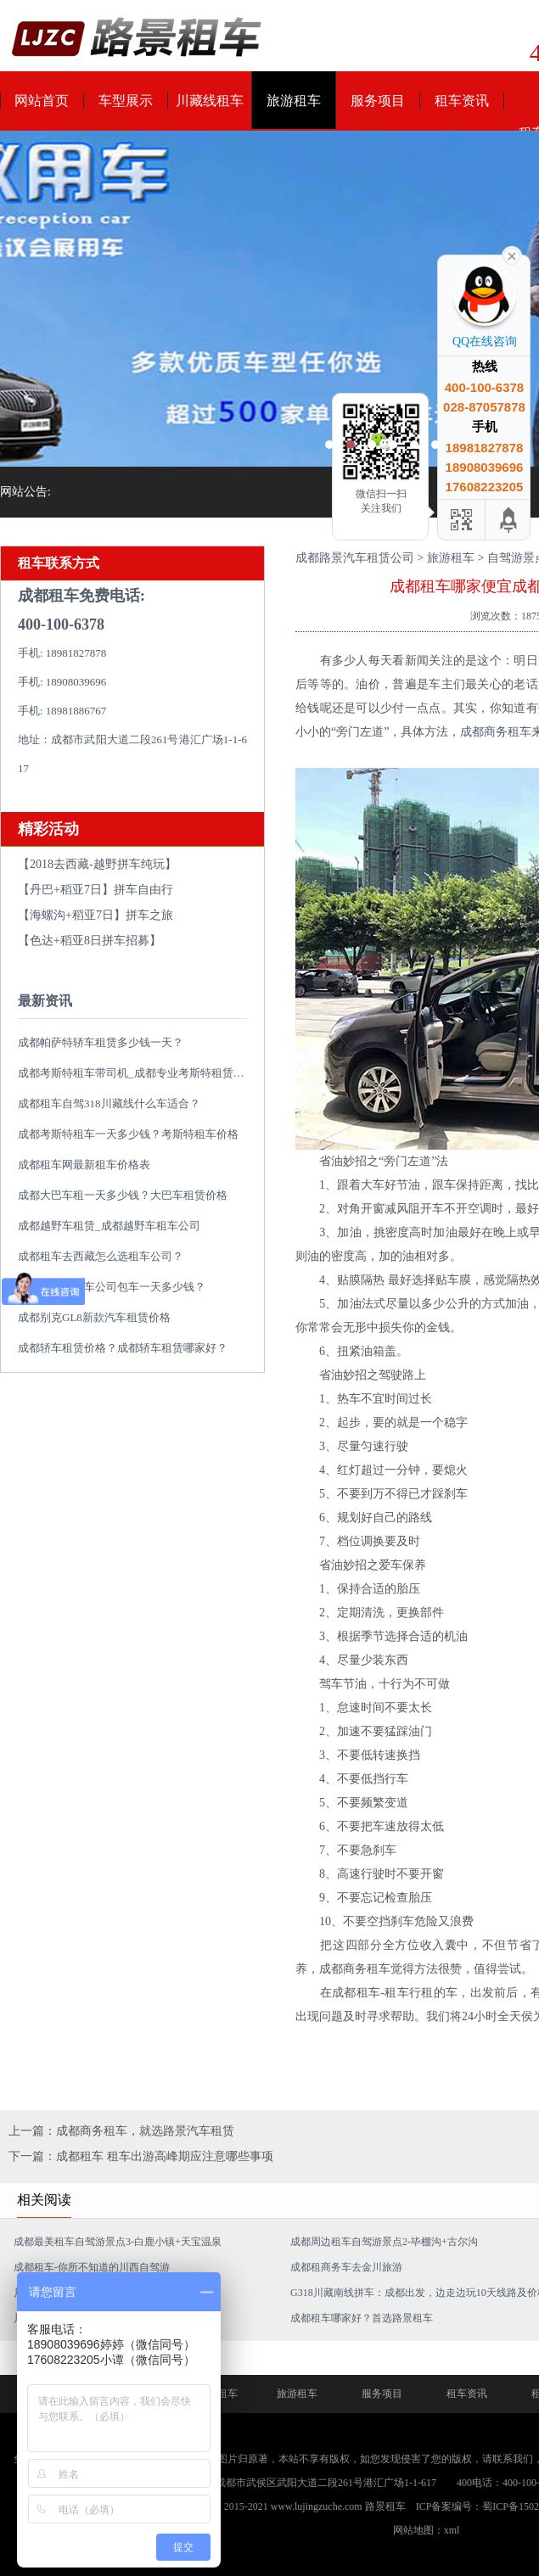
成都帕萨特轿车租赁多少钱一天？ (100, 1042)
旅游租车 (294, 100)
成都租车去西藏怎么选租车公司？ (100, 1256)
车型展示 (125, 100)
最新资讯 (45, 1001)
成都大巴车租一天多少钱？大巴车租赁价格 (122, 1195)
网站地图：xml (426, 2530)
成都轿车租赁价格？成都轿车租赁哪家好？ (122, 1347)
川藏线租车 (210, 100)
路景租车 (385, 2506)
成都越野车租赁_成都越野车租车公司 (109, 1225)
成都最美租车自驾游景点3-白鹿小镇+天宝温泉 (118, 2242)
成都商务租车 (495, 731)
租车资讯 (462, 100)
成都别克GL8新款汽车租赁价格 (94, 1317)
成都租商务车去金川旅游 (346, 2267)
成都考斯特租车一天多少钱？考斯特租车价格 (128, 1134)
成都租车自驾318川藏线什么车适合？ (109, 1103)
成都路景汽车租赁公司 (354, 558)
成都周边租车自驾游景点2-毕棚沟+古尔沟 (384, 2242)
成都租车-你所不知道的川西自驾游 (92, 2267)
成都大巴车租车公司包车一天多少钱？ (111, 1286)
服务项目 (378, 100)
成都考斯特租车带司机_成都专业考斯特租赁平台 (136, 1073)
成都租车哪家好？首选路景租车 (361, 2318)
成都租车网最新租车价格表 (84, 1164)
